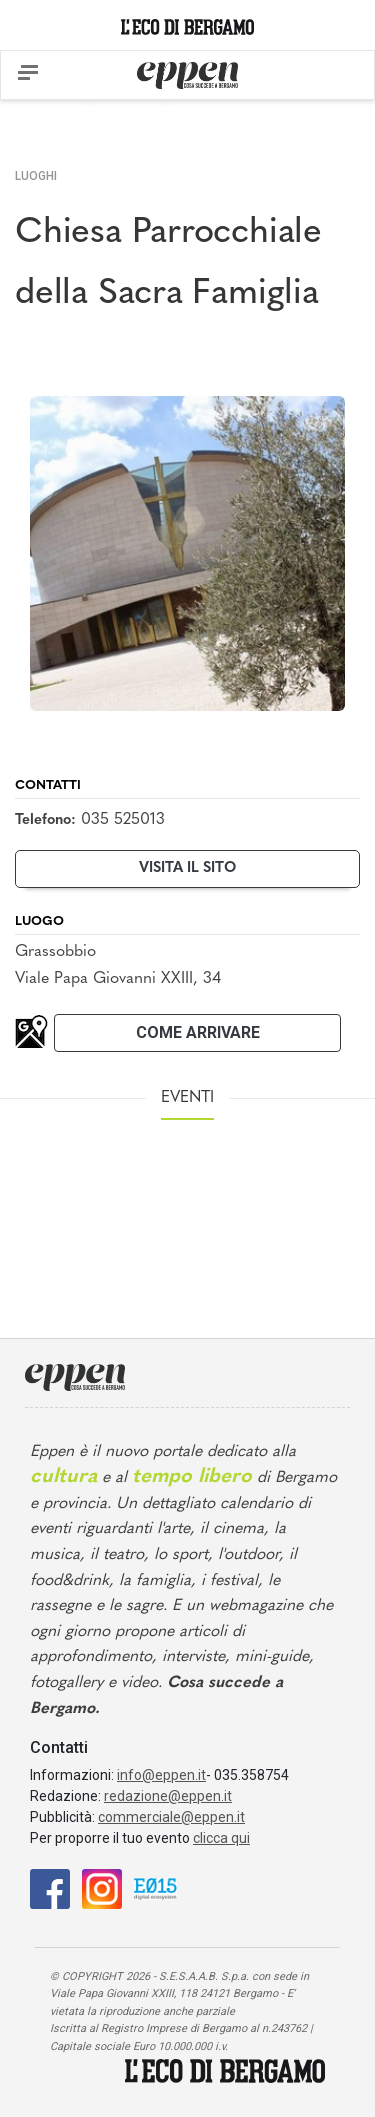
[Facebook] (50, 1888)
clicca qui (221, 1838)
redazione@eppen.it (168, 1796)
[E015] (155, 1888)
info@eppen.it (161, 1775)
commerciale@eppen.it (171, 1817)
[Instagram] (102, 1888)
